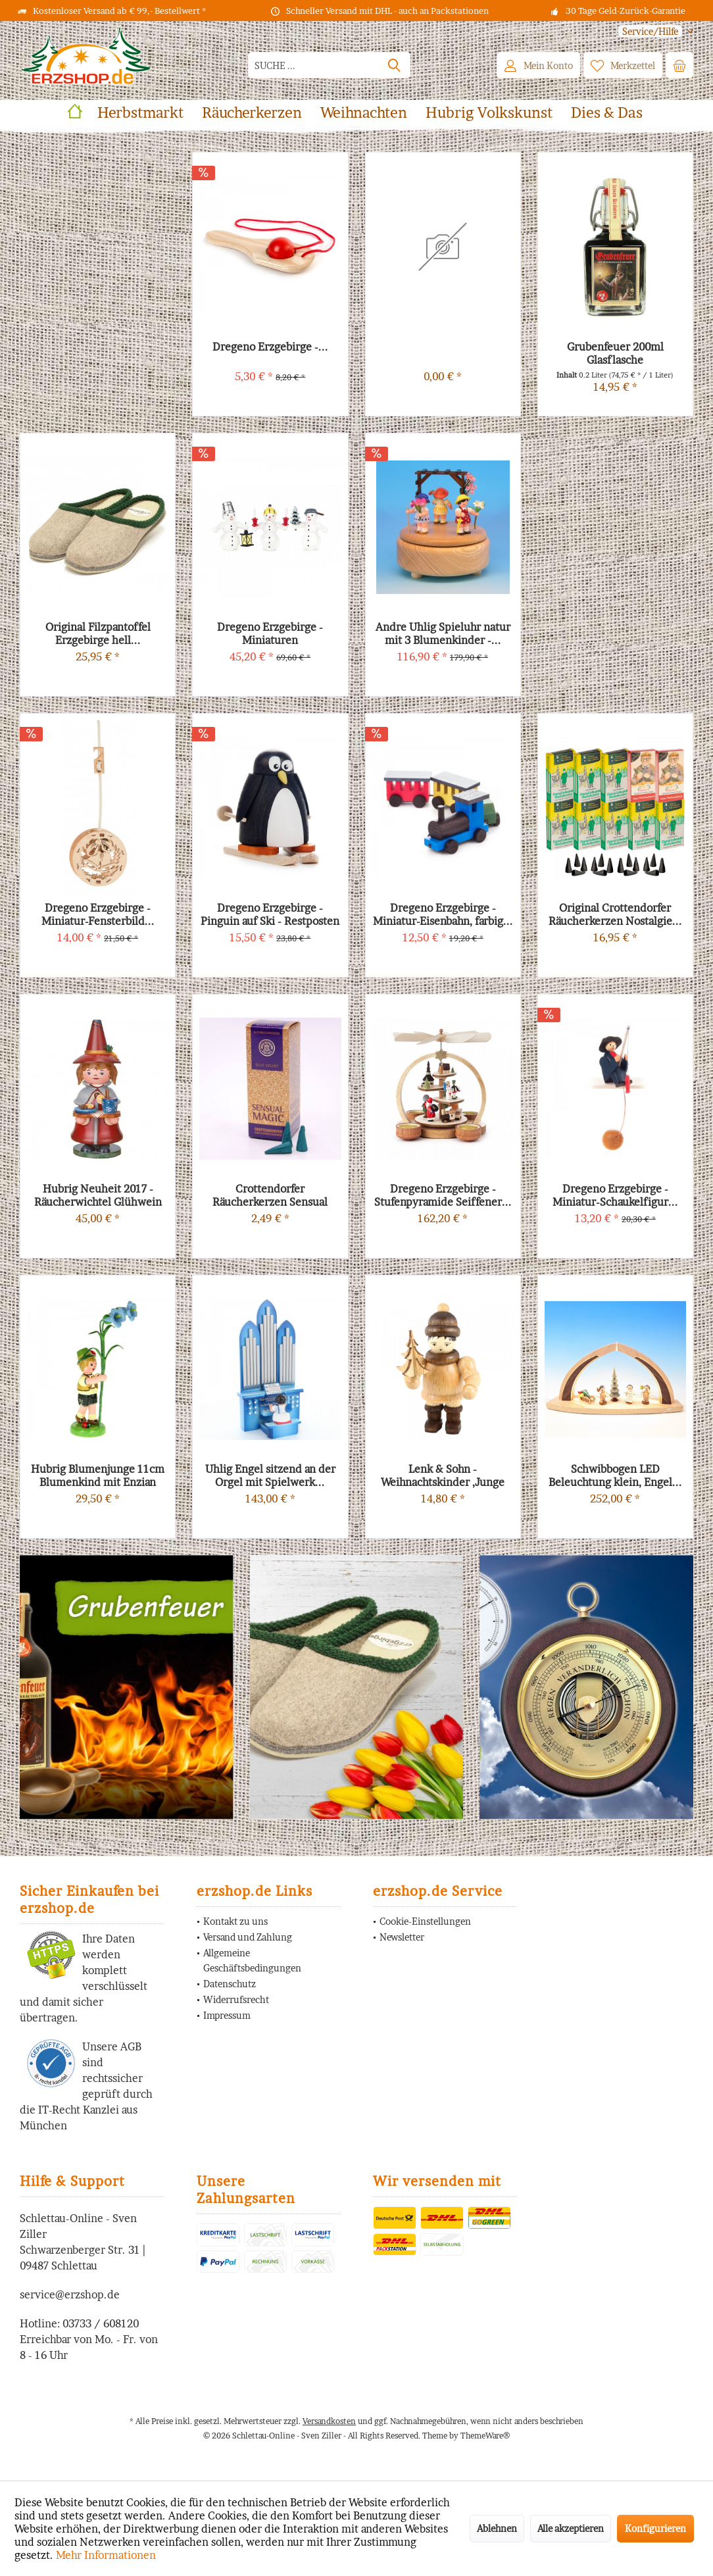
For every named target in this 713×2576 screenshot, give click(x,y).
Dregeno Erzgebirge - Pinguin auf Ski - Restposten (270, 914)
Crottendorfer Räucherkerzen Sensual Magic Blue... (270, 1195)
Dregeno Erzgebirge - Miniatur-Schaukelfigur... (615, 1195)
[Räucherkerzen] (252, 113)
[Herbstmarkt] (140, 113)
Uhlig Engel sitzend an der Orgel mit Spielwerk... (270, 1475)
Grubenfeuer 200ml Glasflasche (615, 353)
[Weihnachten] (363, 113)
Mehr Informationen (106, 2555)
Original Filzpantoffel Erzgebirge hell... (98, 633)
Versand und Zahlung (247, 1937)
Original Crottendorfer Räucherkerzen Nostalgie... (615, 914)
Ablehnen (497, 2528)
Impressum (227, 2015)
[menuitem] (650, 31)
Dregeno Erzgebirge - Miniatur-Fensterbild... (98, 914)
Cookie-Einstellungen (425, 1921)
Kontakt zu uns (235, 1921)
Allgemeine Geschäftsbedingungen (252, 1960)
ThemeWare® (485, 2435)
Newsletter (402, 1937)
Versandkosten (329, 2421)
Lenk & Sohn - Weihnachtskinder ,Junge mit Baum (442, 1475)
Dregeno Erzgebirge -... (270, 346)
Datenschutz (229, 1983)
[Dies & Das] (607, 113)
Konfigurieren (655, 2528)
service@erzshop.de (70, 2294)
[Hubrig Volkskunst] (489, 113)
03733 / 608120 (100, 2323)
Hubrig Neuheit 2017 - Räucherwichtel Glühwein (98, 1195)
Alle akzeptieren (570, 2528)
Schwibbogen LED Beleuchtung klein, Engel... (615, 1475)
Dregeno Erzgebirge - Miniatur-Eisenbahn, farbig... (443, 914)
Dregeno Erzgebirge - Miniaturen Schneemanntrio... (270, 633)
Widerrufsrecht (236, 1999)
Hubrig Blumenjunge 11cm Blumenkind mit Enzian (97, 1475)
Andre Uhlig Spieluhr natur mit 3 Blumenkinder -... (443, 633)
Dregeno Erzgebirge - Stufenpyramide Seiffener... (443, 1195)
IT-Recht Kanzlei (78, 2109)
